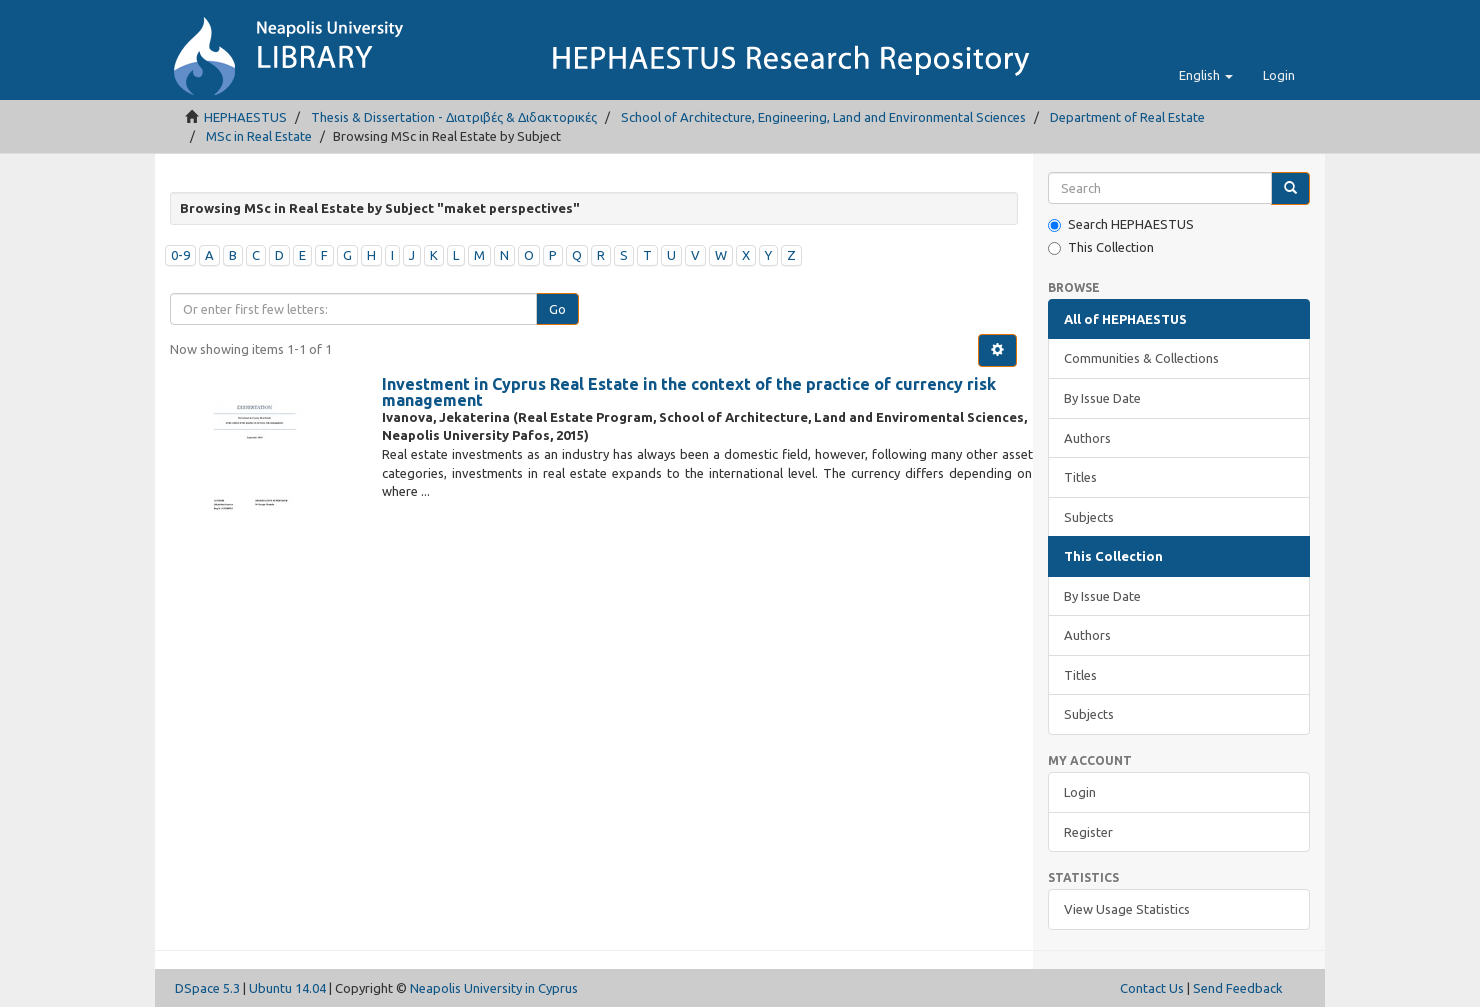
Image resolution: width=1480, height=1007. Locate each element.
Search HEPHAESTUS (1121, 224)
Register (1088, 832)
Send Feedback (1238, 988)
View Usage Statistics (1127, 909)
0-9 (180, 255)
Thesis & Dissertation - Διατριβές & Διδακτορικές (454, 117)
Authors (1087, 438)
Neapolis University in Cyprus (494, 988)
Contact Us (1152, 988)
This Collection (1101, 247)
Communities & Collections (1141, 358)
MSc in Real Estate (259, 136)
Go (557, 309)
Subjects (1089, 517)
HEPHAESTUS (245, 117)
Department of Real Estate (1127, 117)
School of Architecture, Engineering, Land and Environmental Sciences (823, 117)
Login (1080, 792)
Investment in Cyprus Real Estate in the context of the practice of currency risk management (689, 392)
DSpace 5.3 (207, 988)
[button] (1206, 75)
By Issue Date (1102, 398)
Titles (1080, 477)
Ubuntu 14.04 (287, 988)
